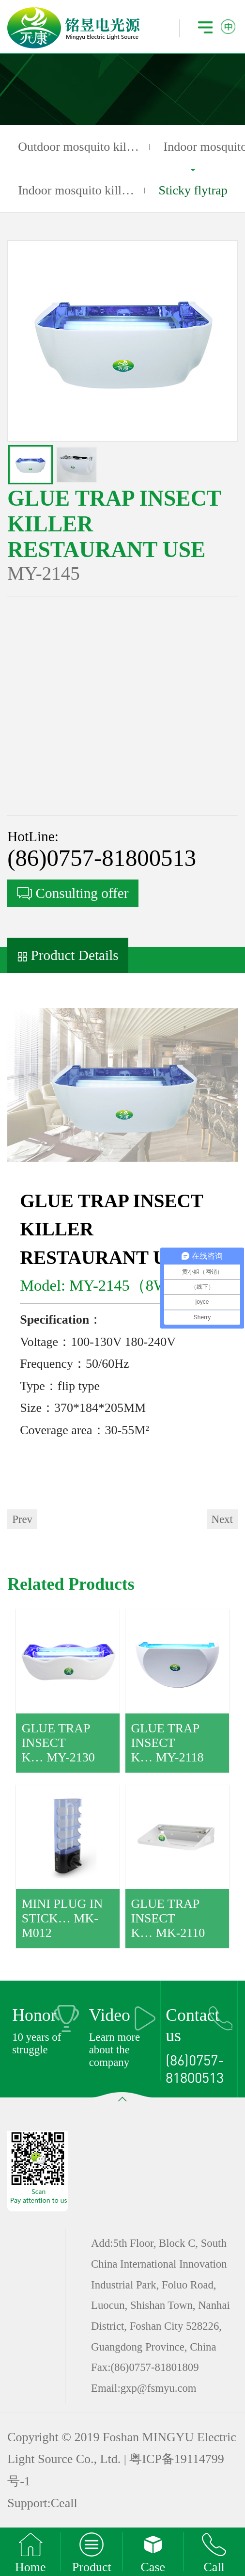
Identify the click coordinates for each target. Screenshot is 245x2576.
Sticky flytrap (193, 190)
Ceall (64, 2503)
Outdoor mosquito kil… (78, 147)
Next (222, 1519)
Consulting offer (72, 893)
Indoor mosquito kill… (76, 190)
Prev (22, 1519)
